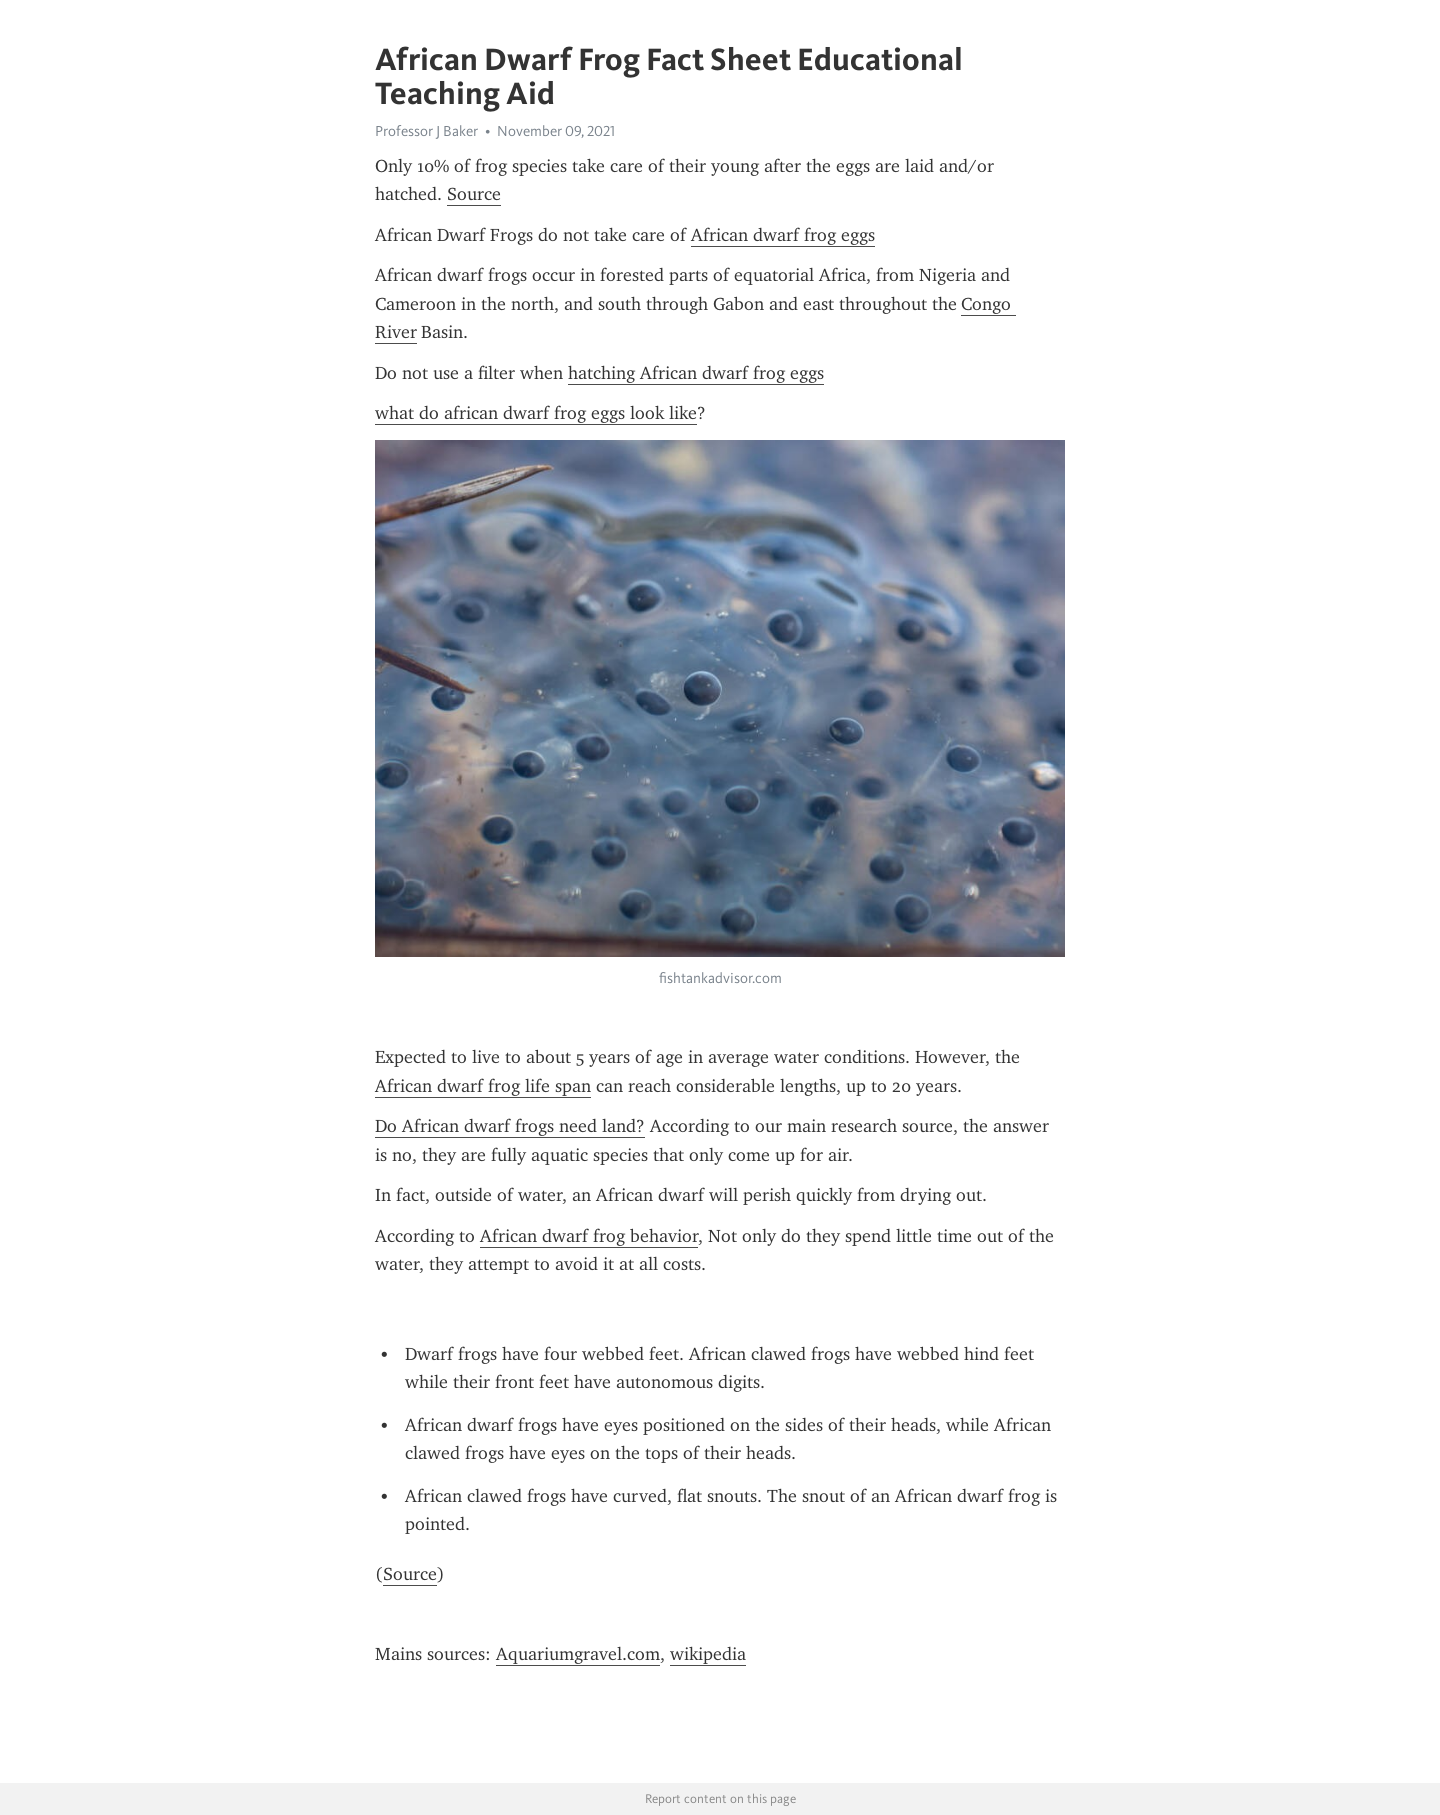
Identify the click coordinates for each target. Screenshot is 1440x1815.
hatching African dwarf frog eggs (696, 373)
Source (474, 194)
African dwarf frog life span (483, 1086)
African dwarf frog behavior (589, 1236)
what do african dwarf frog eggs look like (536, 413)
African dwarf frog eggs (783, 235)
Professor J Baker (426, 131)
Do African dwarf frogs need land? (510, 1126)
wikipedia (708, 1654)
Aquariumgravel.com (578, 1654)
